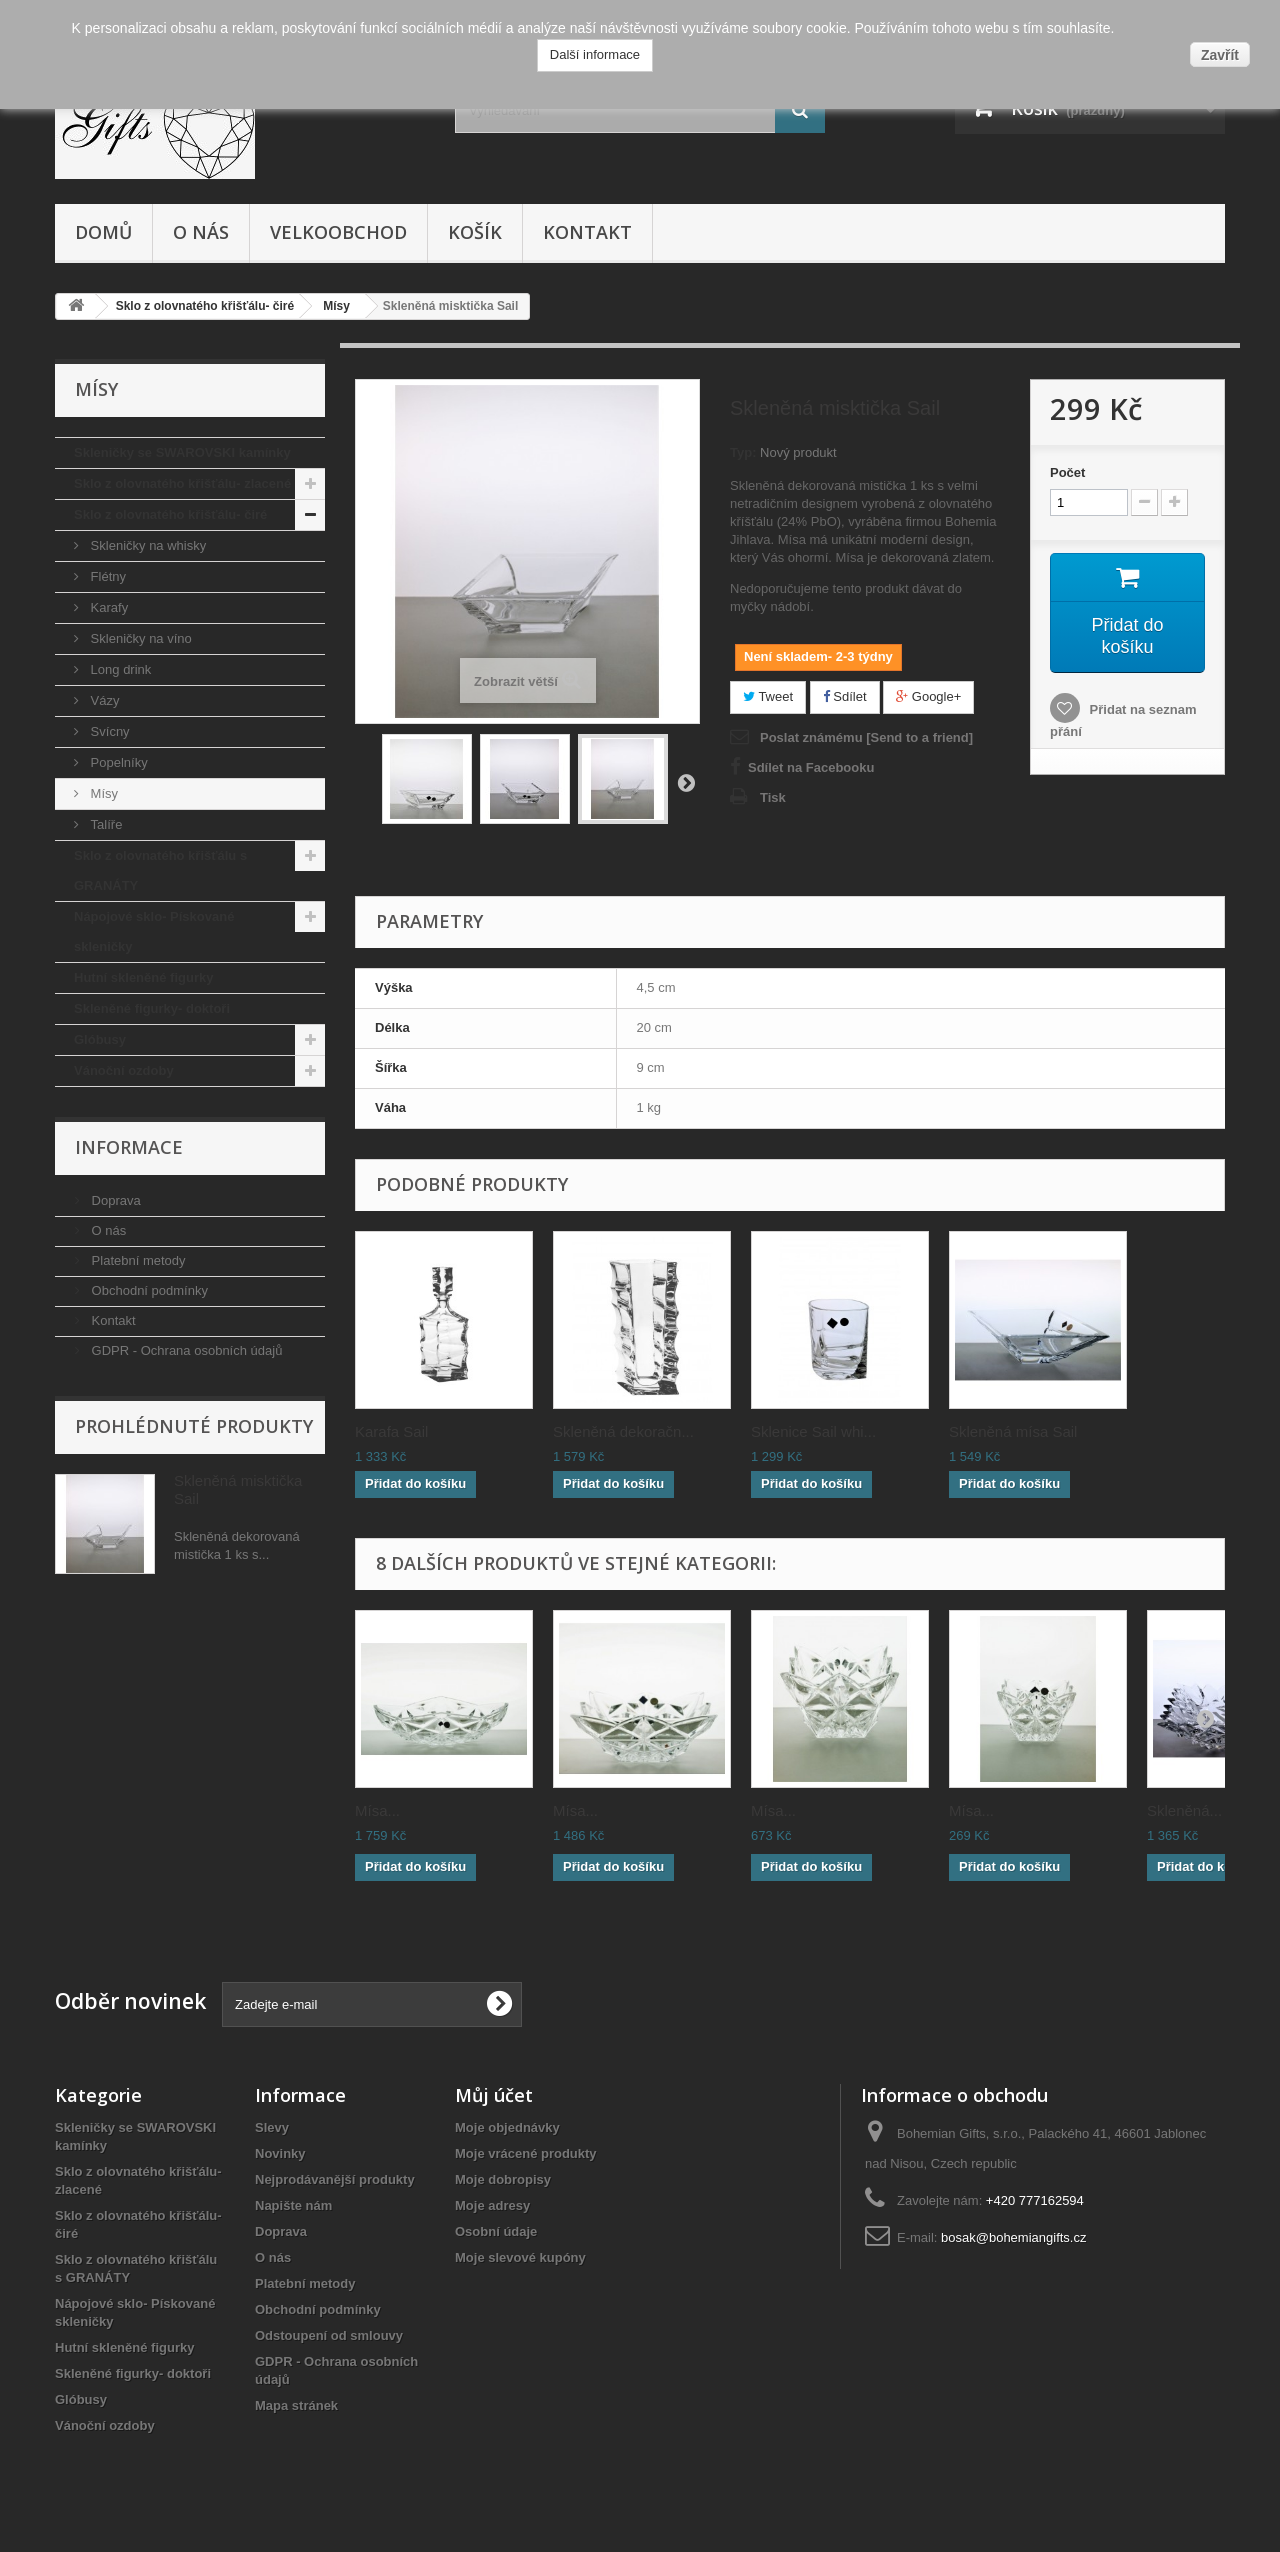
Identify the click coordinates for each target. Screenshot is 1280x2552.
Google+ (928, 696)
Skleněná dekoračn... (623, 1431)
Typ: (743, 452)
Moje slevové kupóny (520, 2257)
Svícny (108, 731)
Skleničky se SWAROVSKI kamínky (182, 452)
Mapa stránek (296, 2405)
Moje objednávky (507, 2127)
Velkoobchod (338, 232)
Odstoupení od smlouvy (329, 2335)
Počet (1067, 472)
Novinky (280, 2153)
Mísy (102, 793)
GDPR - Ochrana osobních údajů (185, 1350)
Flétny (106, 576)
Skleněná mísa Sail (1013, 1431)
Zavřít (1220, 55)
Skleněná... (1184, 1810)
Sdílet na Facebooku (811, 767)
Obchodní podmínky (148, 1290)
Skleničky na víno (139, 638)
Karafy (107, 607)
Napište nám (293, 2205)
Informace (129, 1147)
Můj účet (494, 2095)
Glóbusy (100, 1039)
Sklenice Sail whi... (813, 1431)
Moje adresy (492, 2205)
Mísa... (377, 1810)
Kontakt (587, 232)
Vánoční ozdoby (124, 1070)
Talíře (104, 824)
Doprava (114, 1200)
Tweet (768, 696)
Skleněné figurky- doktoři (152, 1008)
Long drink (119, 669)
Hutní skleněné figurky (143, 977)
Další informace (595, 54)
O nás (201, 232)
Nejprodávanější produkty (335, 2179)
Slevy (272, 2127)
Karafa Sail (391, 1431)
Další (686, 782)
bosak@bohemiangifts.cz (1013, 2237)
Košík (475, 232)
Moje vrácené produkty (526, 2153)
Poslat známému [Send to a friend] (866, 737)
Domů (103, 232)
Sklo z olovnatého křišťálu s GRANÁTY (160, 870)
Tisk (773, 797)
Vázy (103, 700)
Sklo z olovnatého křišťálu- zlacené (182, 483)
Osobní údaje (496, 2231)
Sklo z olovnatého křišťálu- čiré (170, 514)
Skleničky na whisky (146, 545)
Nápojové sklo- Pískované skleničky (154, 931)
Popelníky (117, 762)
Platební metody (137, 1260)
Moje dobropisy (503, 2179)
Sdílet (845, 696)
